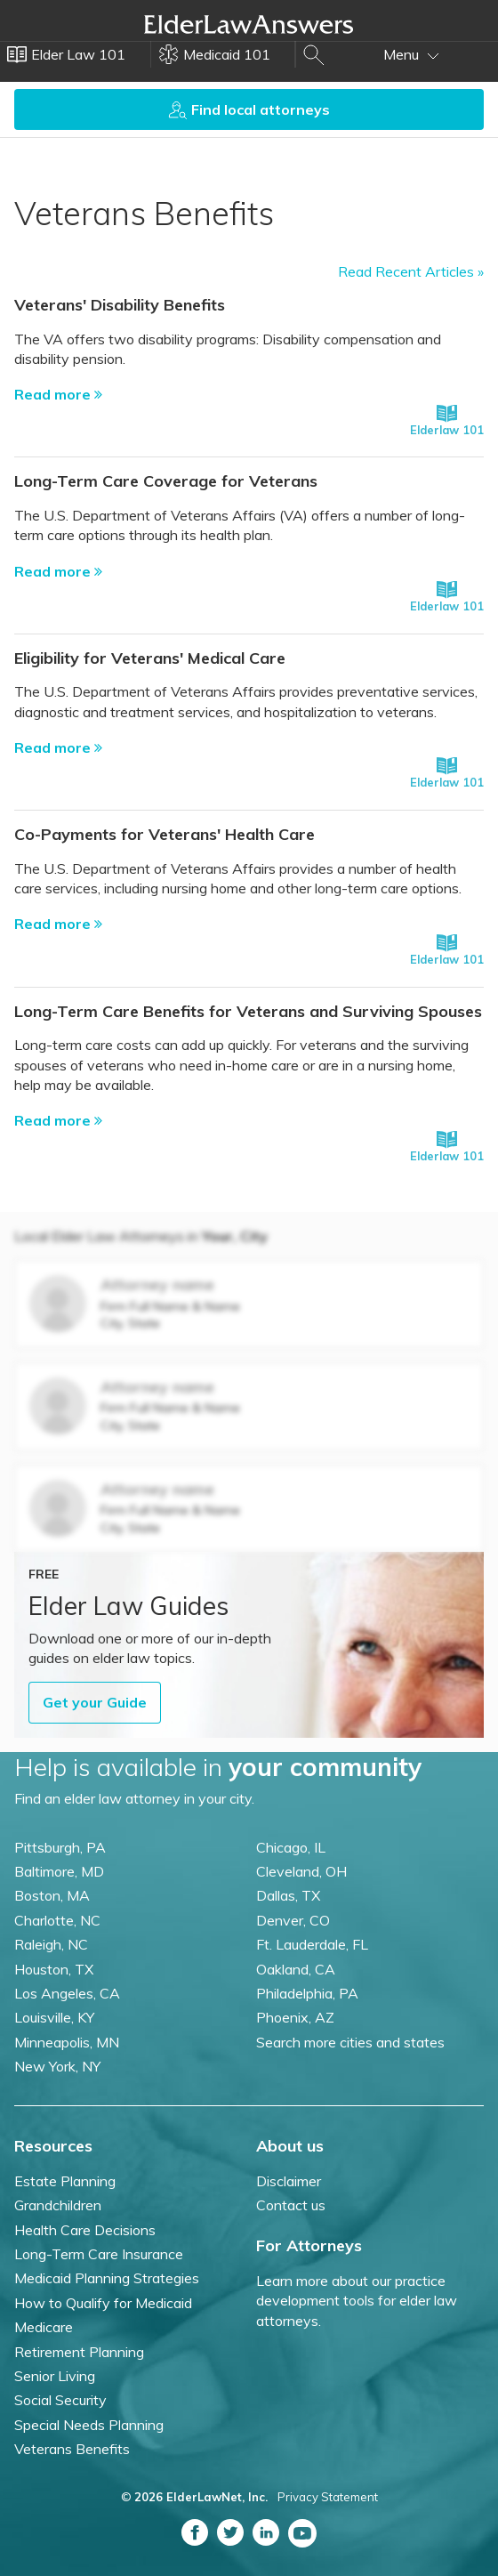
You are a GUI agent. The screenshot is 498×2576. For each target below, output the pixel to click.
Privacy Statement (327, 2497)
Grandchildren (57, 2205)
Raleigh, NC (51, 1944)
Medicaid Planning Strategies (106, 2278)
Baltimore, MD (59, 1871)
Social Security (60, 2400)
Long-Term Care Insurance (98, 2254)
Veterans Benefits (72, 2449)
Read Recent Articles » (411, 271)
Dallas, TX (288, 1895)
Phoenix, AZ (295, 2017)
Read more (58, 394)
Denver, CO (293, 1920)
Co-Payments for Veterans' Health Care (164, 834)
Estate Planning (65, 2181)
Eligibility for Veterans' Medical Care (149, 658)
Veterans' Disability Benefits (119, 305)
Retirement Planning (79, 2352)
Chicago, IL (290, 1847)
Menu (411, 54)
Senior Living (54, 2376)
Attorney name (157, 1284)
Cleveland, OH (301, 1871)
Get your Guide (95, 1702)
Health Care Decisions (85, 2230)
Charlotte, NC (57, 1920)
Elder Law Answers (249, 24)
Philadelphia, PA (307, 1993)
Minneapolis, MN (66, 2042)
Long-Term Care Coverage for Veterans (165, 481)
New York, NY (57, 2066)
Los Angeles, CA (67, 1993)
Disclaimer (288, 2181)
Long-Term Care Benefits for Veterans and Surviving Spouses (248, 1011)
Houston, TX (53, 1969)
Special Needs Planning (89, 2425)
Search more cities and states (350, 2042)
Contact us (290, 2205)
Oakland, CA (295, 1969)
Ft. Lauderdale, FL (312, 1944)
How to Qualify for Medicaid (103, 2303)
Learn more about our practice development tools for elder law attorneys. (356, 2301)
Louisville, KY (54, 2017)
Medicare (43, 2327)
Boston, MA (52, 1895)
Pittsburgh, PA (60, 1847)
